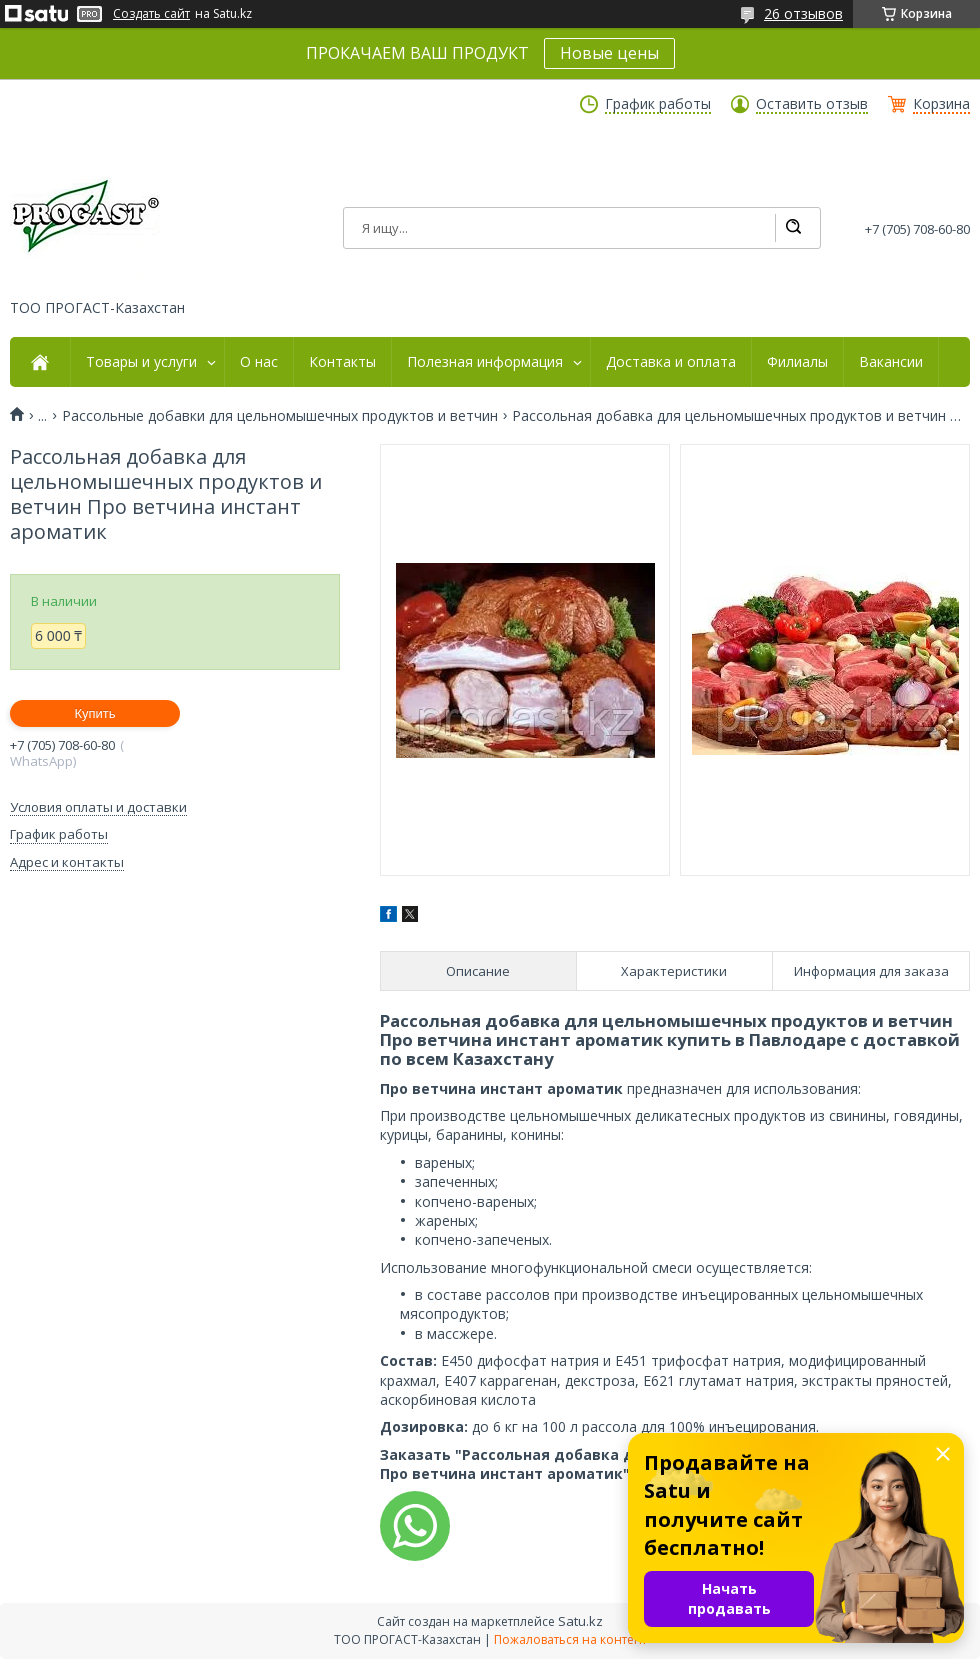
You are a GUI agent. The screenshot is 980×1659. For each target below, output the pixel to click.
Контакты (342, 362)
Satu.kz (580, 1621)
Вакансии (891, 362)
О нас (259, 362)
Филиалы (797, 362)
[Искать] (793, 228)
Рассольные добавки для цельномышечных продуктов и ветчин (280, 416)
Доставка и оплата (671, 362)
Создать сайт (151, 14)
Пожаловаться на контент (570, 1639)
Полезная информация (485, 362)
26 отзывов (803, 13)
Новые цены (609, 53)
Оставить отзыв (812, 104)
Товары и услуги (141, 362)
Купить (94, 713)
